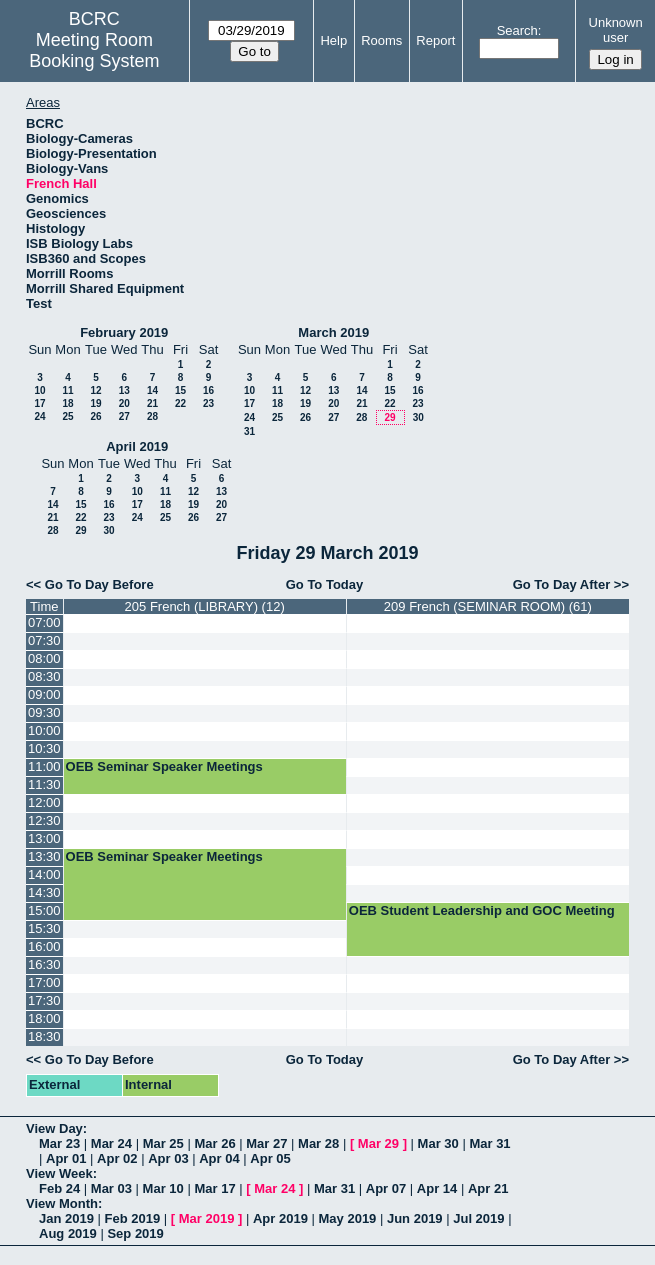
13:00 (44, 838)
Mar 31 (489, 1143)
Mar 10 (163, 1188)
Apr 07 (386, 1188)
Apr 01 (66, 1158)
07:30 (44, 640)
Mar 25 (163, 1143)
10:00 (44, 730)
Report (435, 40)
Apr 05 (270, 1158)
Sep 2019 (135, 1233)
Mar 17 (214, 1188)
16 (208, 390)
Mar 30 (438, 1143)
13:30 (44, 856)
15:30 (44, 928)
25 (67, 416)
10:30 (44, 748)
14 (152, 390)
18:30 (44, 1036)
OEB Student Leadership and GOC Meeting (482, 910)
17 (39, 403)
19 (95, 403)
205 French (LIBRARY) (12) (205, 606)
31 (249, 431)
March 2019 (333, 332)
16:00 (44, 946)
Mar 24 (111, 1143)
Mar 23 (59, 1143)
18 (67, 403)
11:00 (44, 766)
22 (180, 403)
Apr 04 (219, 1158)
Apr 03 (168, 1158)
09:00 (44, 694)
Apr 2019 (280, 1218)
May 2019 (348, 1218)
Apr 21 (488, 1188)
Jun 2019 (415, 1218)
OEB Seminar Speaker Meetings (164, 766)
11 (67, 390)
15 (180, 390)
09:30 (44, 712)
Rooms (381, 40)
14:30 (44, 892)
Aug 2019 (68, 1233)
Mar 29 (378, 1143)
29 (389, 417)
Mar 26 (214, 1143)
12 (95, 390)
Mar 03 (111, 1188)
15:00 (44, 910)
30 (418, 417)
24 (39, 416)
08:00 (44, 658)
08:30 (44, 676)
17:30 (44, 1000)
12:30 (44, 820)
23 (208, 403)
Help (333, 40)
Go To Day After (562, 584)
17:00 (44, 982)
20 (124, 403)
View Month (62, 1203)
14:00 (44, 874)
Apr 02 (117, 1158)
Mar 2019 (207, 1218)
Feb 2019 (133, 1218)
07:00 (44, 622)
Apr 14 (437, 1188)
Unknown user (616, 30)
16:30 (44, 964)
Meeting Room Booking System (94, 50)
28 (152, 416)
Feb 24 (59, 1188)
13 (124, 390)
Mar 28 (318, 1143)
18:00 (44, 1018)
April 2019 (137, 446)
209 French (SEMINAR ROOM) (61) (488, 606)
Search (517, 30)
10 (39, 390)
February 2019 (124, 332)
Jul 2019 (478, 1218)
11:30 (44, 784)
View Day (54, 1128)
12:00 (44, 802)
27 (124, 416)
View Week (59, 1173)
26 (95, 416)
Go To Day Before (99, 584)
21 (152, 403)
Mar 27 (266, 1143)
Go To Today (325, 584)
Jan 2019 (66, 1218)
